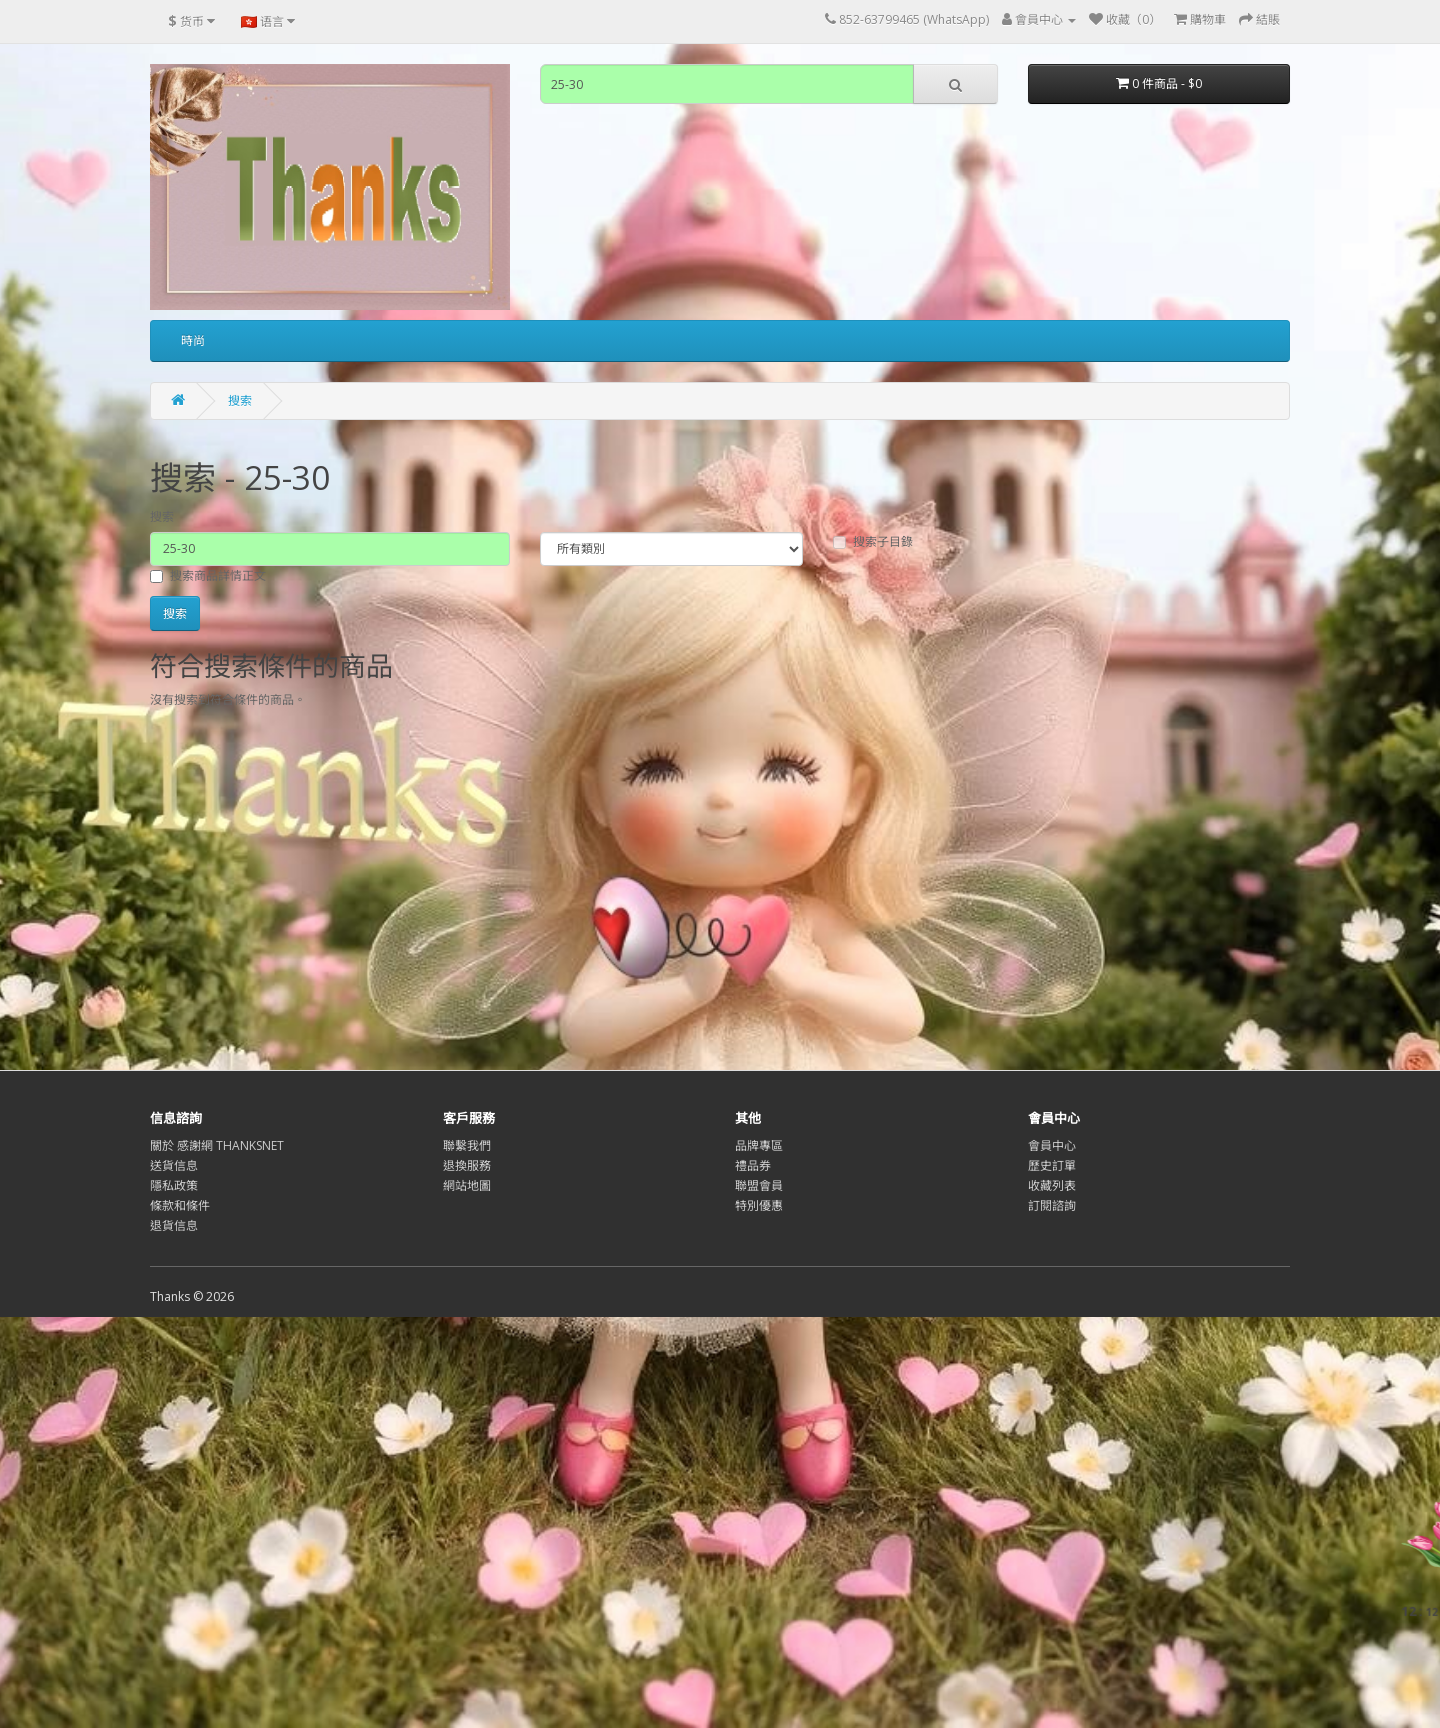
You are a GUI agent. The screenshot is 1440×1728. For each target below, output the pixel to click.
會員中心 (1052, 1145)
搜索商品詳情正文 (208, 575)
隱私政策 (174, 1185)
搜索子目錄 (873, 541)
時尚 (193, 340)
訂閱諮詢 (1052, 1205)
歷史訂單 (1052, 1165)
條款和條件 (180, 1205)
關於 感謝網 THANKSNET (217, 1145)
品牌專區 (759, 1145)
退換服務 (467, 1165)
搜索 (240, 400)
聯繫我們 (467, 1145)
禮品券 (753, 1165)
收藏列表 (1052, 1185)
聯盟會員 (759, 1185)
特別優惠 (759, 1205)
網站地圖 (467, 1185)
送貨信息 (174, 1165)
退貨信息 (174, 1225)
